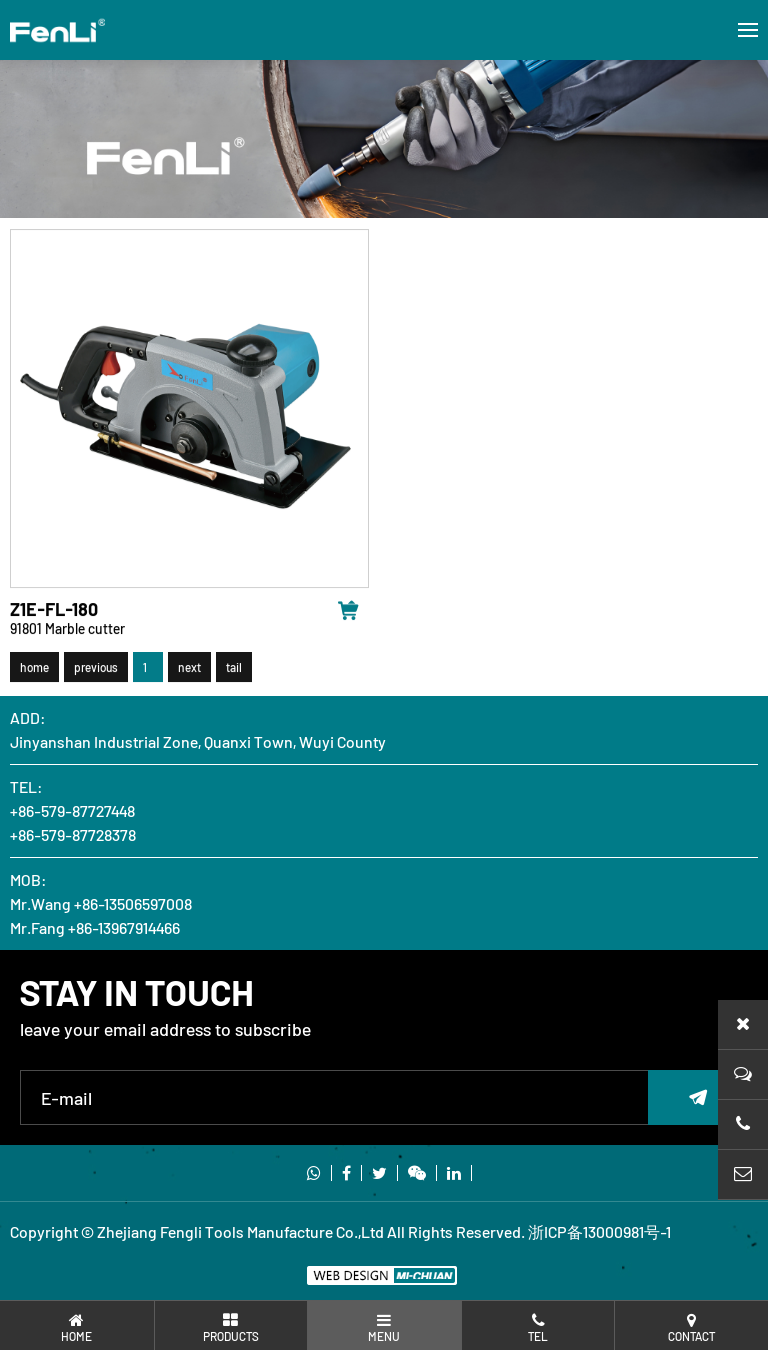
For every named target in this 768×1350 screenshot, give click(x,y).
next (189, 670)
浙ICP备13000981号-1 (599, 1231)
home (34, 670)
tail (234, 670)
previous (96, 670)
